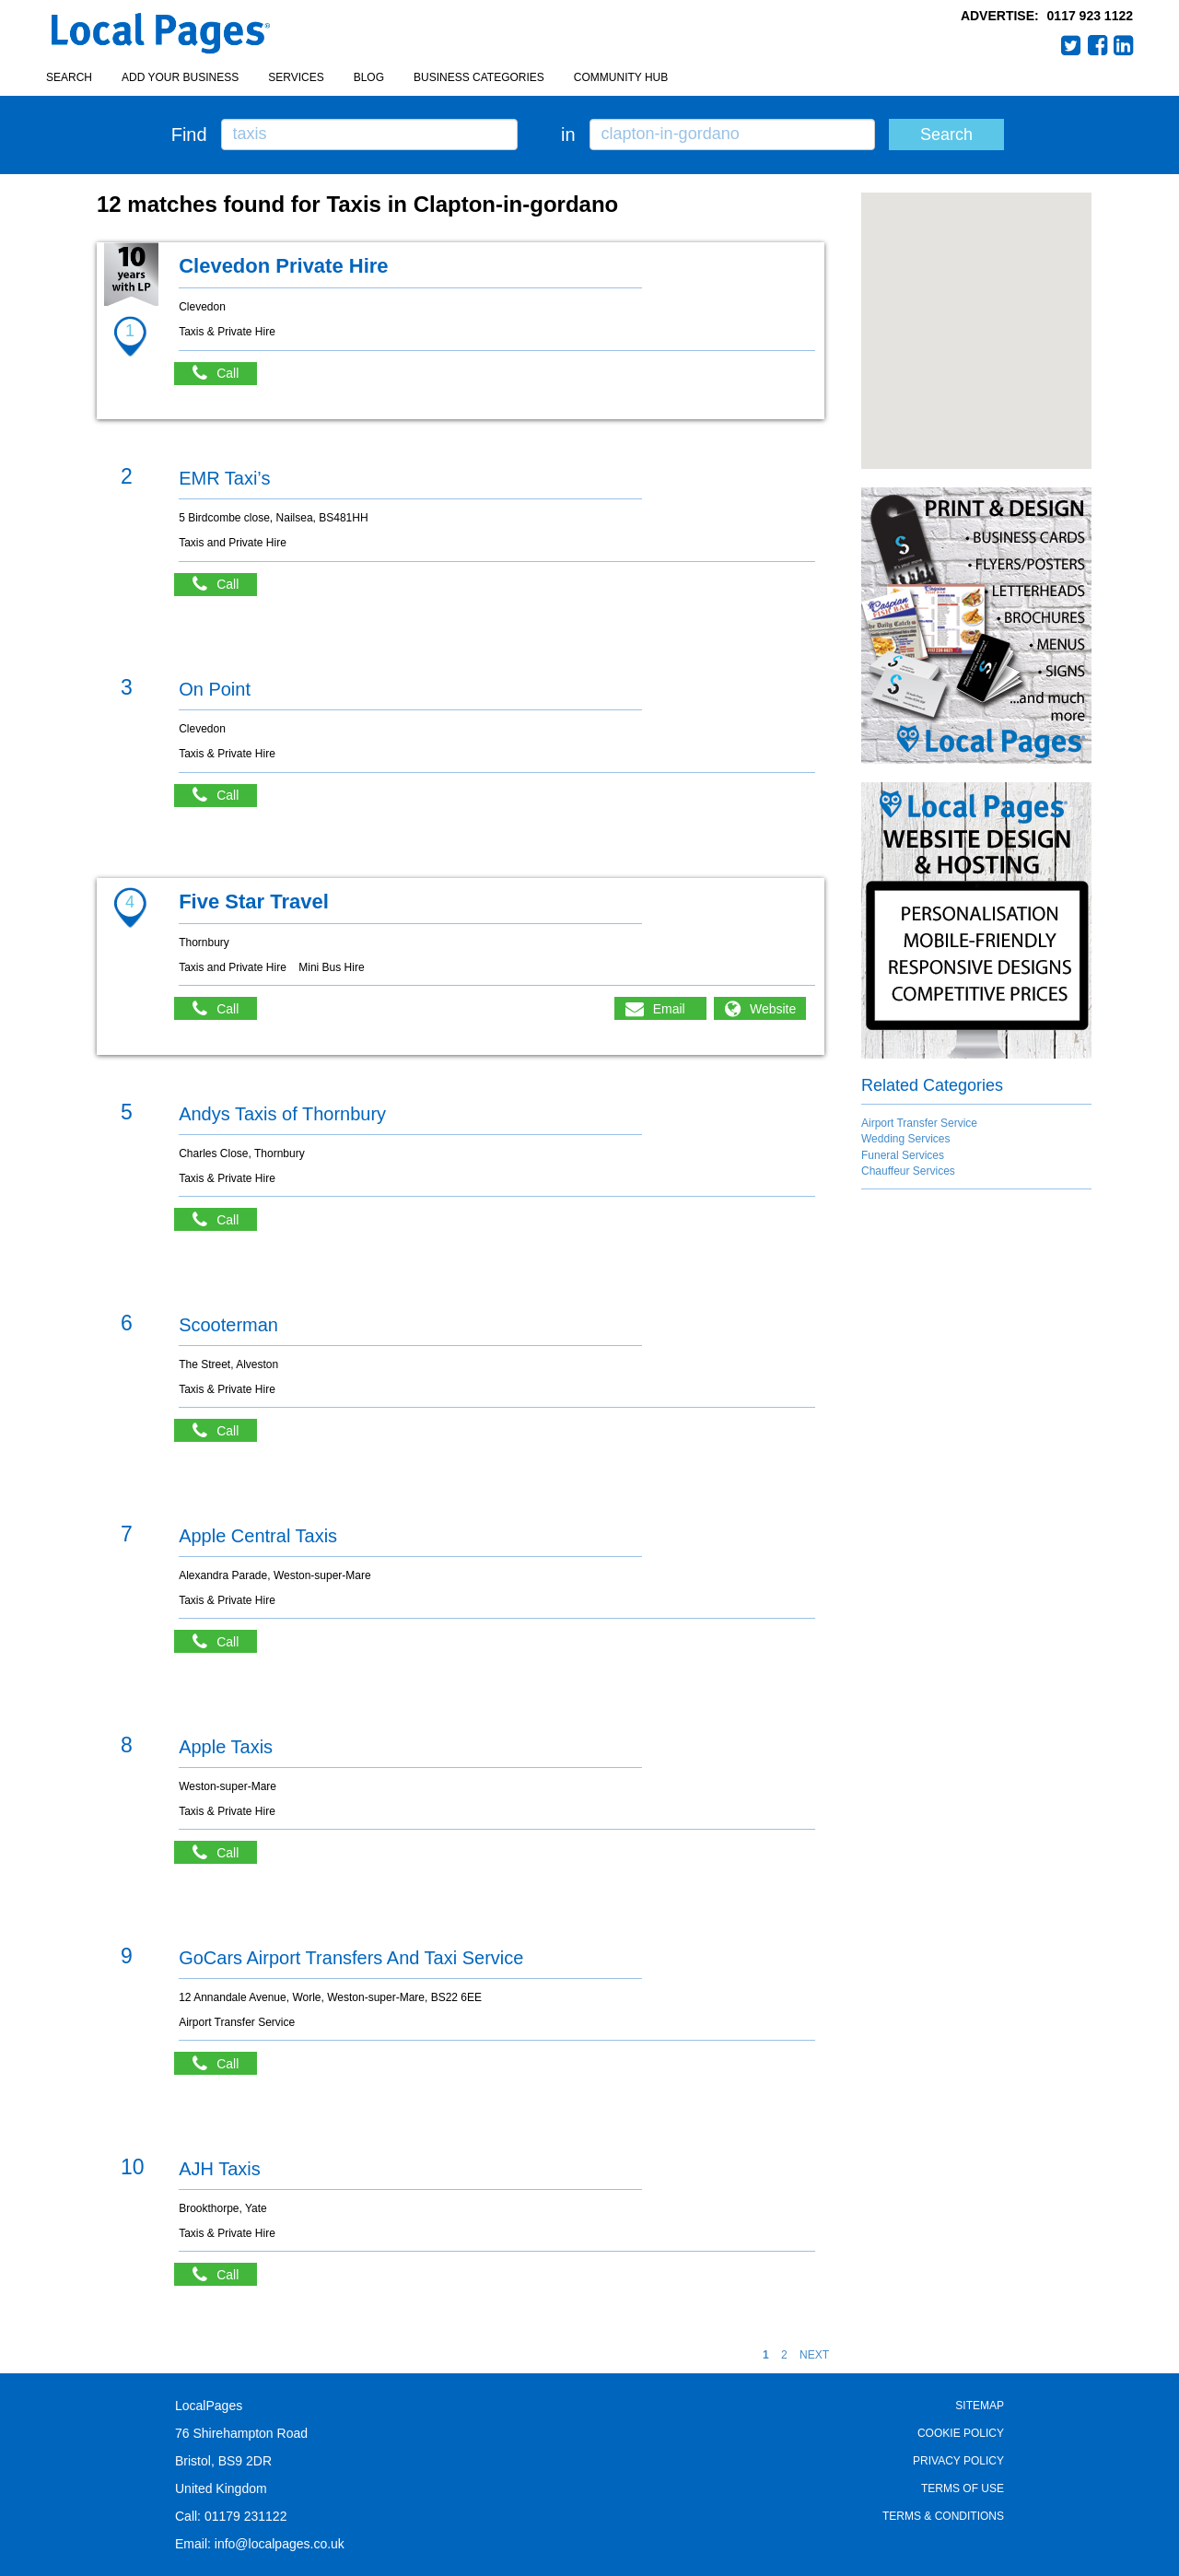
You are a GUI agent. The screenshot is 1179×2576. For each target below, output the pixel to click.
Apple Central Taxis (258, 1536)
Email (669, 1008)
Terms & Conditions (943, 2516)
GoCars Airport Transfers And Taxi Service (351, 1958)
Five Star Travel (254, 901)
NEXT (814, 2354)
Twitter (1071, 45)
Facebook (1098, 45)
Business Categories (479, 77)
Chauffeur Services (908, 1171)
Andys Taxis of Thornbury (282, 1114)
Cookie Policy (960, 2433)
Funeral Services (902, 1155)
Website (773, 1008)
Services (295, 77)
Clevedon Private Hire (283, 265)
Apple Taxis (226, 1747)
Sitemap (979, 2405)
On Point (215, 689)
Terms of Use (962, 2488)
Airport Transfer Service (919, 1123)
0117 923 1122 (1090, 15)
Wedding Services (906, 1138)
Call (225, 373)
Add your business (180, 77)
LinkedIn (1124, 45)
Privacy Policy (958, 2460)
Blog (369, 77)
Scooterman (228, 1325)
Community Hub (621, 77)
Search (69, 77)
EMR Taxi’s (224, 478)
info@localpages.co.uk (279, 2543)
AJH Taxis (220, 2169)
